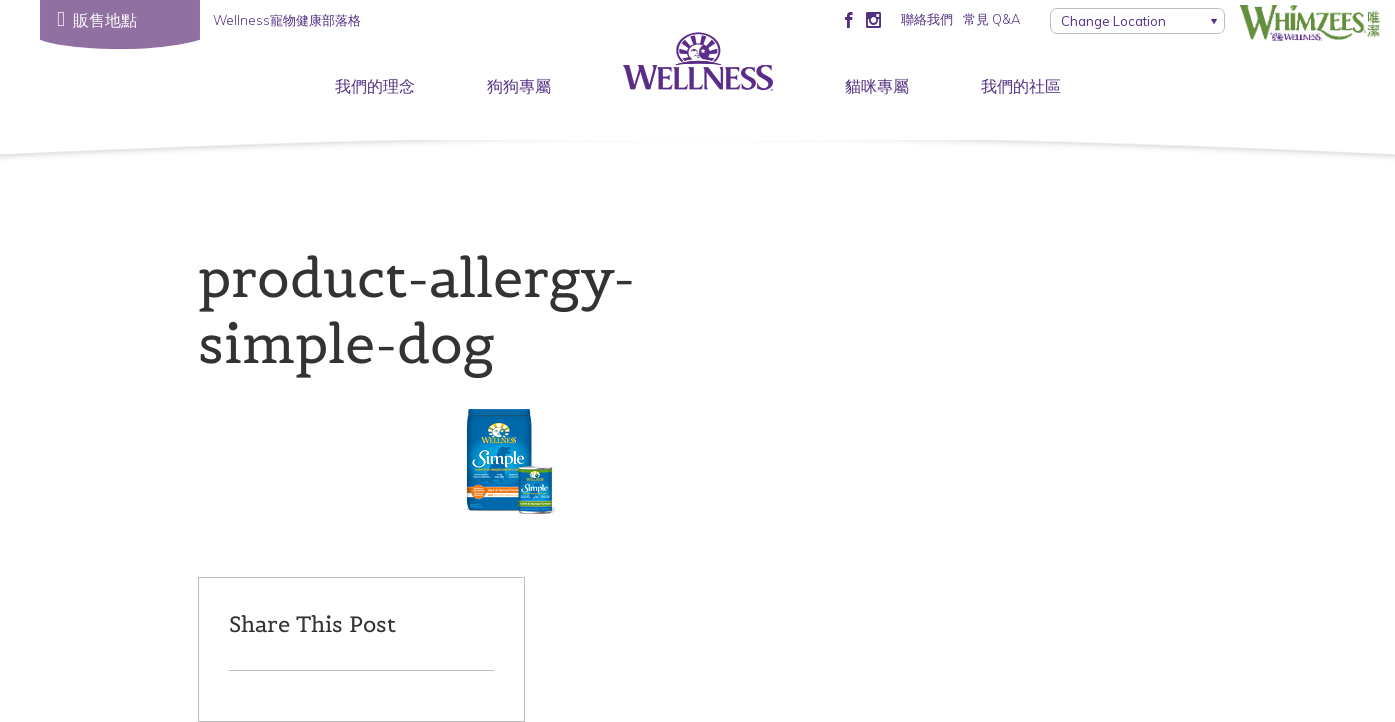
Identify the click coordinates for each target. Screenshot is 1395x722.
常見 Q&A (991, 19)
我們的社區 (1021, 86)
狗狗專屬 (519, 86)
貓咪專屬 (877, 86)
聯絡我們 (927, 19)
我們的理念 (375, 86)
